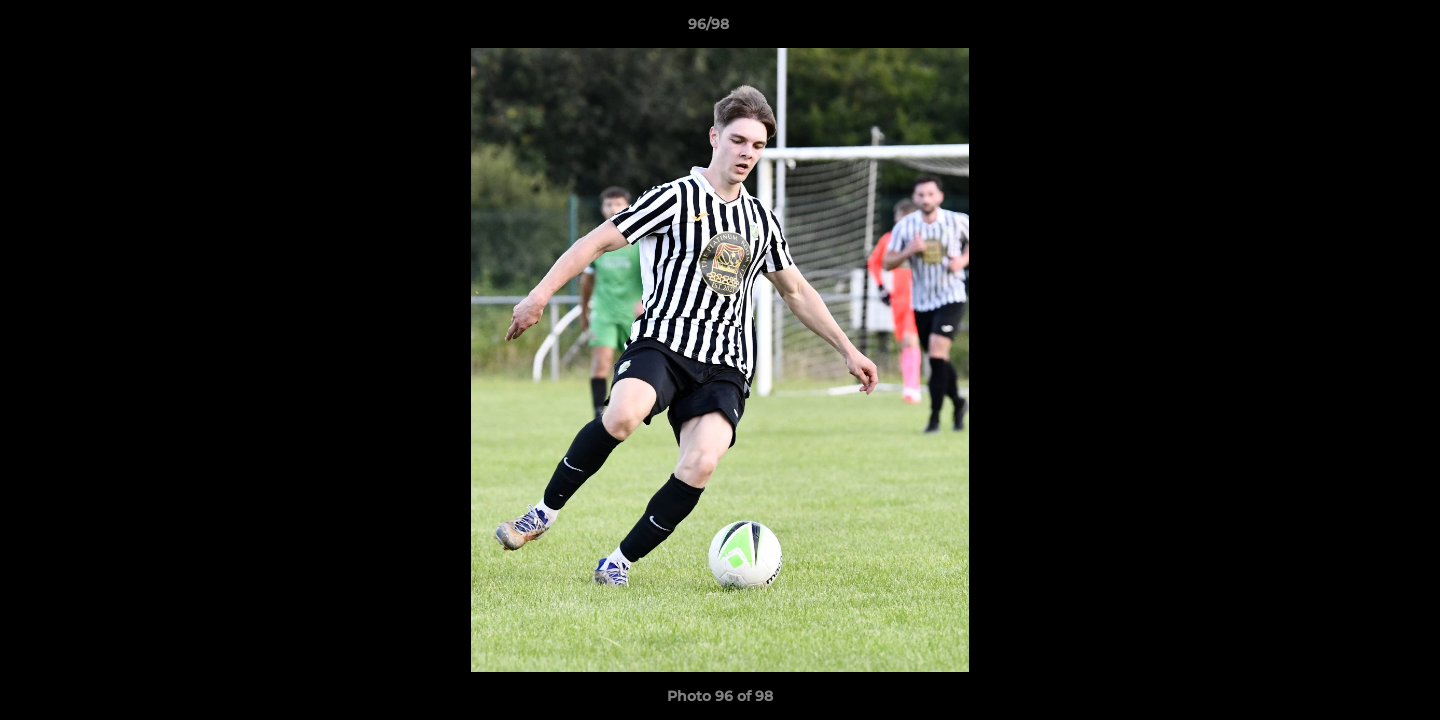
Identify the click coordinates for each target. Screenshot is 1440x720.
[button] (1356, 29)
